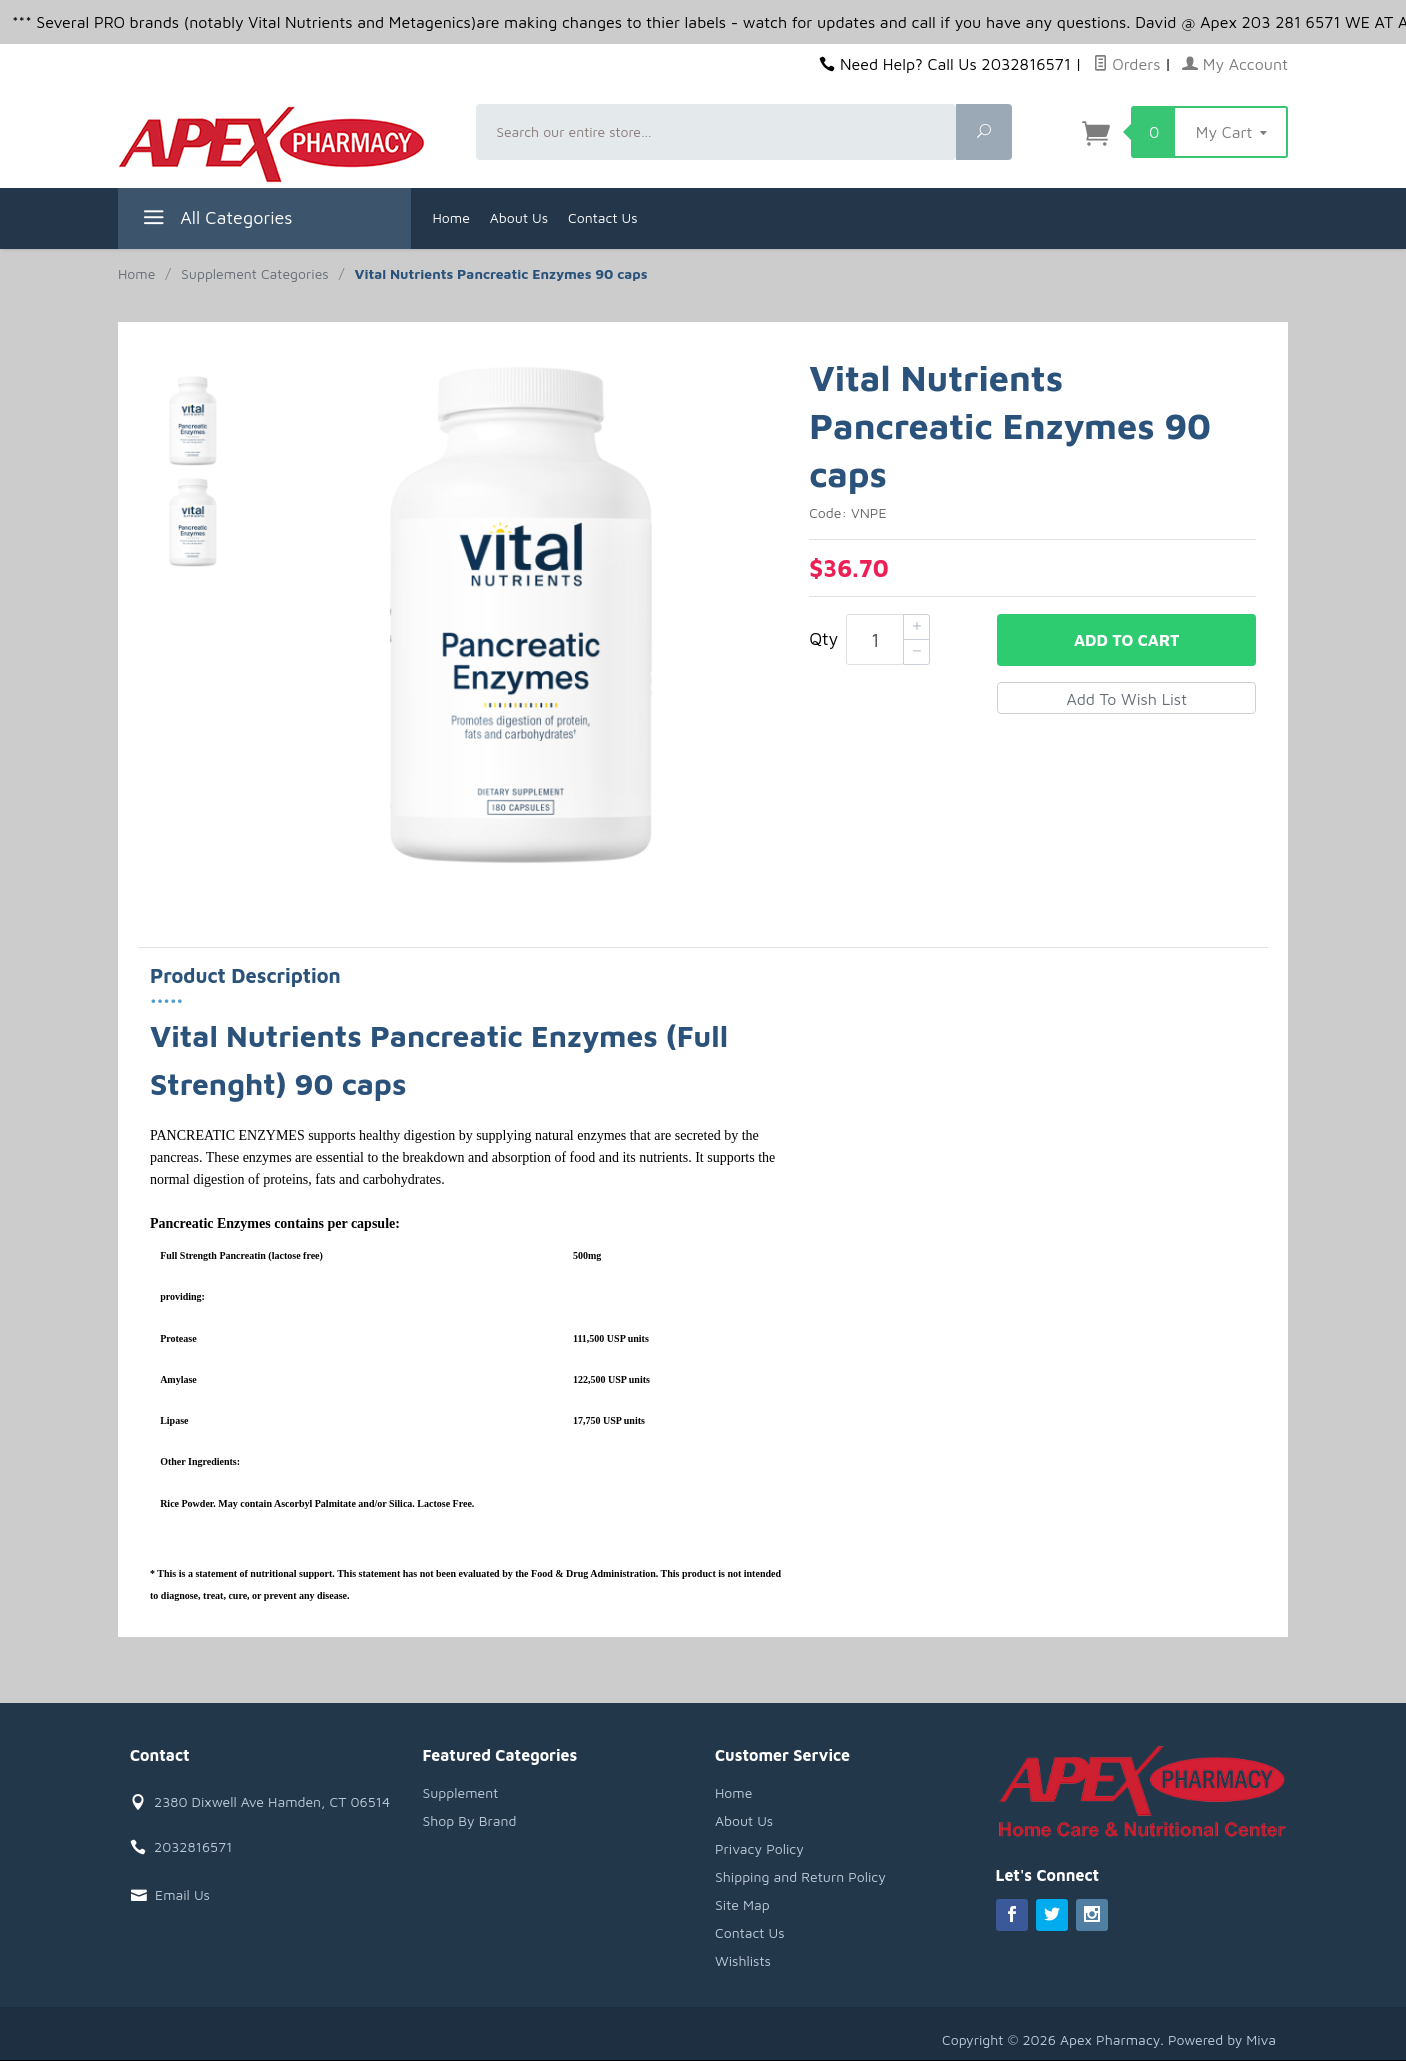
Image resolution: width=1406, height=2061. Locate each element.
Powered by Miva (1222, 2039)
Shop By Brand (470, 1820)
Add (1126, 640)
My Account (1235, 64)
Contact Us (603, 217)
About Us (519, 217)
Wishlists (743, 1960)
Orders (1127, 64)
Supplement (461, 1792)
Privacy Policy (759, 1848)
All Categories (215, 220)
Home (451, 217)
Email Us (182, 1894)
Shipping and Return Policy (800, 1876)
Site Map (742, 1904)
